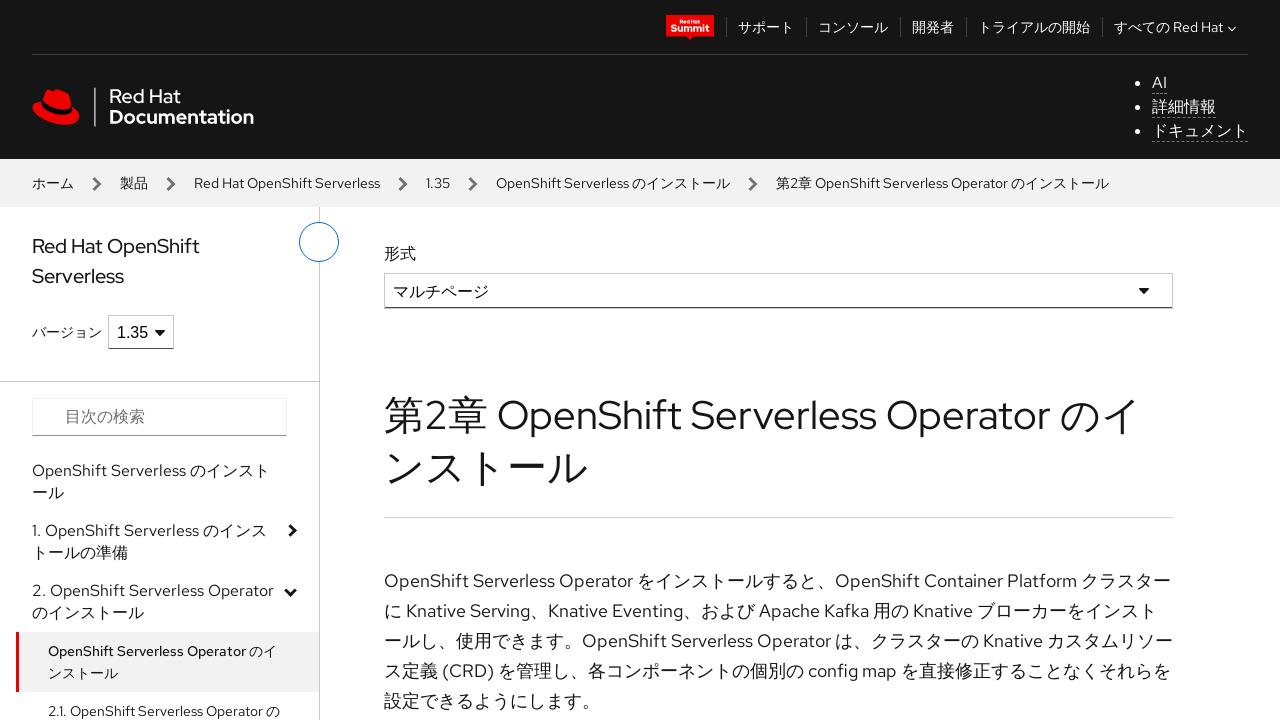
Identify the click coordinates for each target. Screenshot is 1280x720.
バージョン (67, 332)
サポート (766, 27)
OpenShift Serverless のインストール (613, 183)
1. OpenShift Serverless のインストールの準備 (149, 541)
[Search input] (159, 417)
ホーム (53, 183)
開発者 (933, 27)
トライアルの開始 (1034, 27)
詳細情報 (1184, 106)
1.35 (438, 183)
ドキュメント (1200, 130)
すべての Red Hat (1177, 27)
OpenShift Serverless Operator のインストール (162, 662)
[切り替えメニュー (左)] (319, 242)
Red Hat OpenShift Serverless (287, 183)
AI (1159, 82)
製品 (134, 183)
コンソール (853, 27)
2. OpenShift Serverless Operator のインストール (153, 601)
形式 (400, 253)
